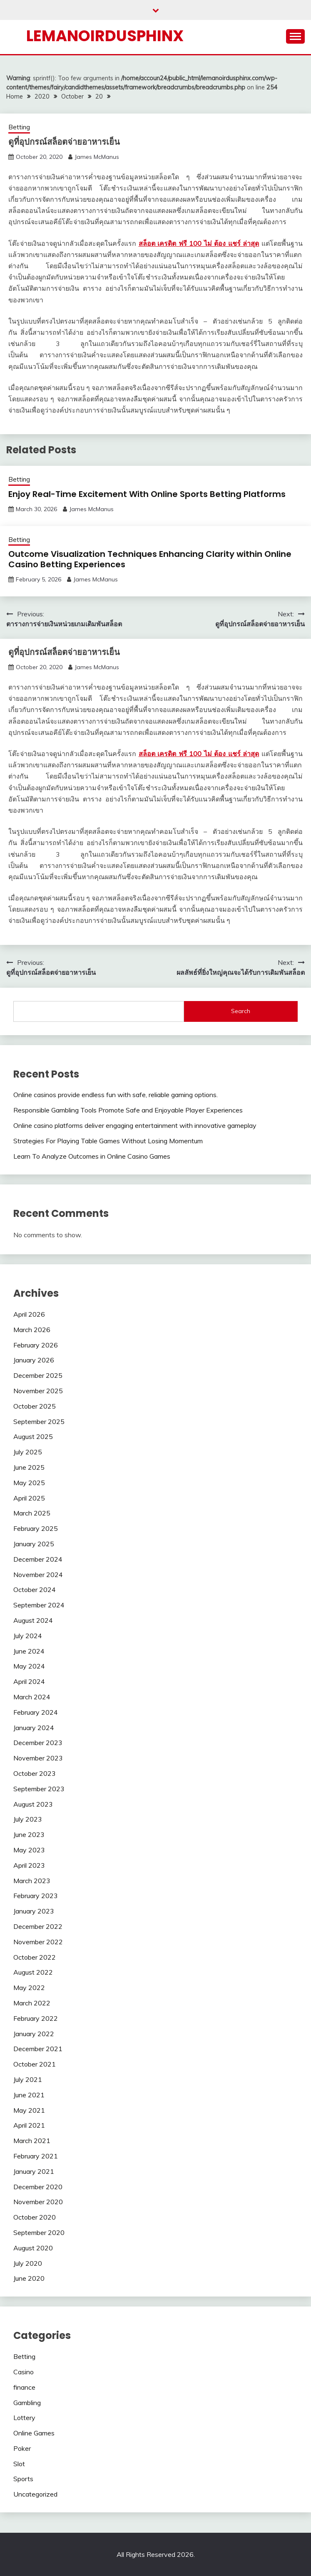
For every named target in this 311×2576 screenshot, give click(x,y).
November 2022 (38, 1942)
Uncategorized (35, 2494)
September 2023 (39, 1789)
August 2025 (33, 1436)
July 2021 (27, 2079)
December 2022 (37, 1926)
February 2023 (35, 1895)
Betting (19, 127)
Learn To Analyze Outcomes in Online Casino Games (91, 1156)
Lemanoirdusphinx (105, 36)
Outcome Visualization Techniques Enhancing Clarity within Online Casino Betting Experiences (149, 559)
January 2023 (33, 1911)
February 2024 (35, 1712)
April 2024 (29, 1681)
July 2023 (27, 1819)
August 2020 (33, 2248)
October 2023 (34, 1773)
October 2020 (34, 2217)
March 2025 (31, 1513)
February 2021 (35, 2156)
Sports (23, 2479)
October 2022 (34, 1957)
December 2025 (37, 1375)
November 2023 (38, 1758)
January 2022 (33, 2034)
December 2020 (37, 2187)
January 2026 (33, 1360)
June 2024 (29, 1651)
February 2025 (35, 1528)
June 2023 (29, 1834)
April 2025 (29, 1498)
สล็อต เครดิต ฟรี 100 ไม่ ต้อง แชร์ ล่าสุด (199, 243)
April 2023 (29, 1865)
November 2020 (38, 2202)
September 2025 (39, 1421)
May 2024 (29, 1666)
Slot (19, 2464)
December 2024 (37, 1559)
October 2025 (34, 1406)
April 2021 (29, 2125)
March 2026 (31, 1329)
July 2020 (27, 2263)
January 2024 (33, 1727)
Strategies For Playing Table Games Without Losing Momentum (108, 1141)
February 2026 (35, 1345)
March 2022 (31, 2003)
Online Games (34, 2433)
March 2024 (31, 1697)
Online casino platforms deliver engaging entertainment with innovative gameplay (134, 1125)
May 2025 (29, 1482)
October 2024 (34, 1589)
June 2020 (29, 2278)
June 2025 (29, 1467)
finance (24, 2387)
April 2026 (29, 1314)
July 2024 (27, 1636)
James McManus (97, 157)
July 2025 (27, 1452)
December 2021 (37, 2048)
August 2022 (33, 1972)
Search (240, 1011)
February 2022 (35, 2018)
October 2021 (34, 2064)
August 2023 (33, 1804)
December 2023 (37, 1742)
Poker (22, 2448)
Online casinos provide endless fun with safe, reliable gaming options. (115, 1094)
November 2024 (38, 1574)
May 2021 (29, 2110)
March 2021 (31, 2140)
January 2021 (33, 2171)
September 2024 (39, 1605)
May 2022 (29, 1987)
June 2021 (29, 2095)
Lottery (24, 2417)
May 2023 (29, 1850)
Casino (23, 2372)
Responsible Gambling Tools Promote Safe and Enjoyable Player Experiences (128, 1110)
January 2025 (33, 1544)
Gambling (27, 2402)
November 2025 (38, 1391)
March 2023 (31, 1880)
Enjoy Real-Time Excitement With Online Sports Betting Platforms (147, 494)
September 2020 (39, 2232)
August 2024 (33, 1620)
